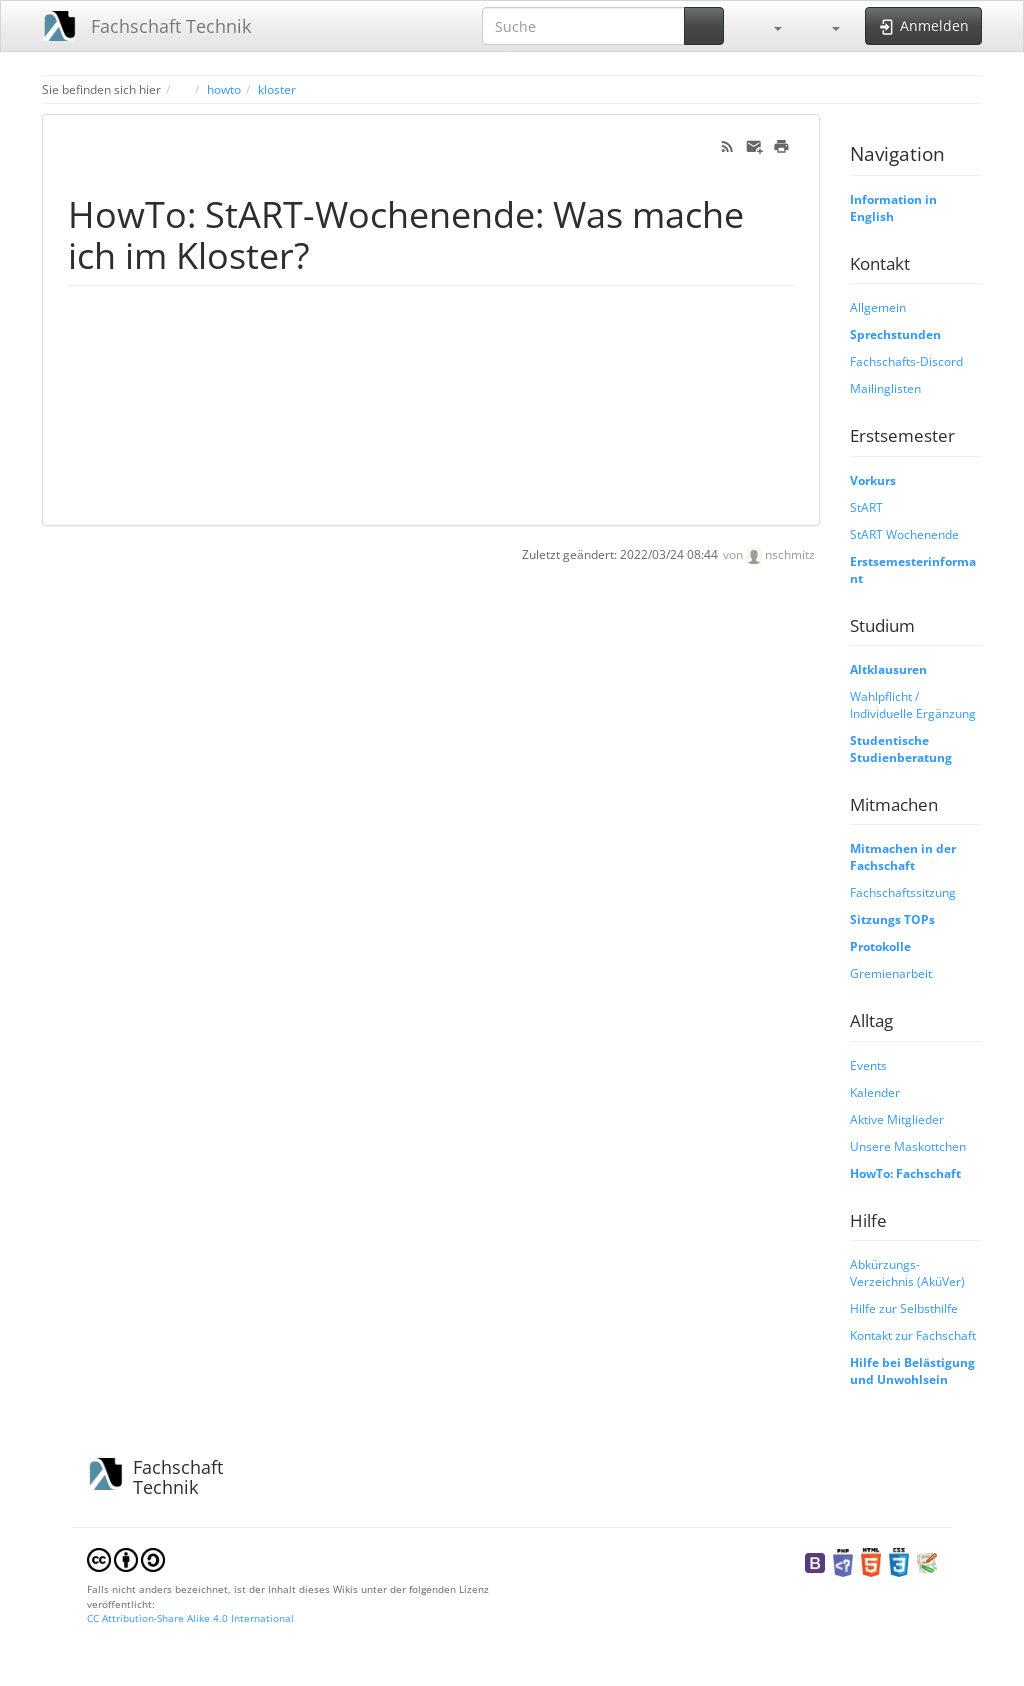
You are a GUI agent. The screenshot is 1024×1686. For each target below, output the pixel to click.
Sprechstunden (895, 334)
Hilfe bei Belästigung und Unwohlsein (912, 1370)
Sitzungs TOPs (892, 919)
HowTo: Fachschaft (905, 1173)
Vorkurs (873, 480)
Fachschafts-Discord (906, 361)
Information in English (893, 207)
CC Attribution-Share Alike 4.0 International (190, 1618)
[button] (768, 26)
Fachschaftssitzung (903, 892)
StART (866, 507)
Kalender (875, 1092)
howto (224, 89)
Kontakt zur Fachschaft (913, 1335)
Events (868, 1065)
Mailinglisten (885, 388)
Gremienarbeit (891, 973)
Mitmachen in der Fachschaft (903, 856)
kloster (277, 89)
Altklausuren (888, 669)
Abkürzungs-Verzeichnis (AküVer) (907, 1272)
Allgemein (878, 307)
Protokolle (880, 946)
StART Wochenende (904, 534)
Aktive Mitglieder (897, 1119)
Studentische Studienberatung (901, 748)
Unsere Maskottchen (908, 1146)
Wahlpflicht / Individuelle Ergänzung (913, 704)
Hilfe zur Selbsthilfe (904, 1308)
